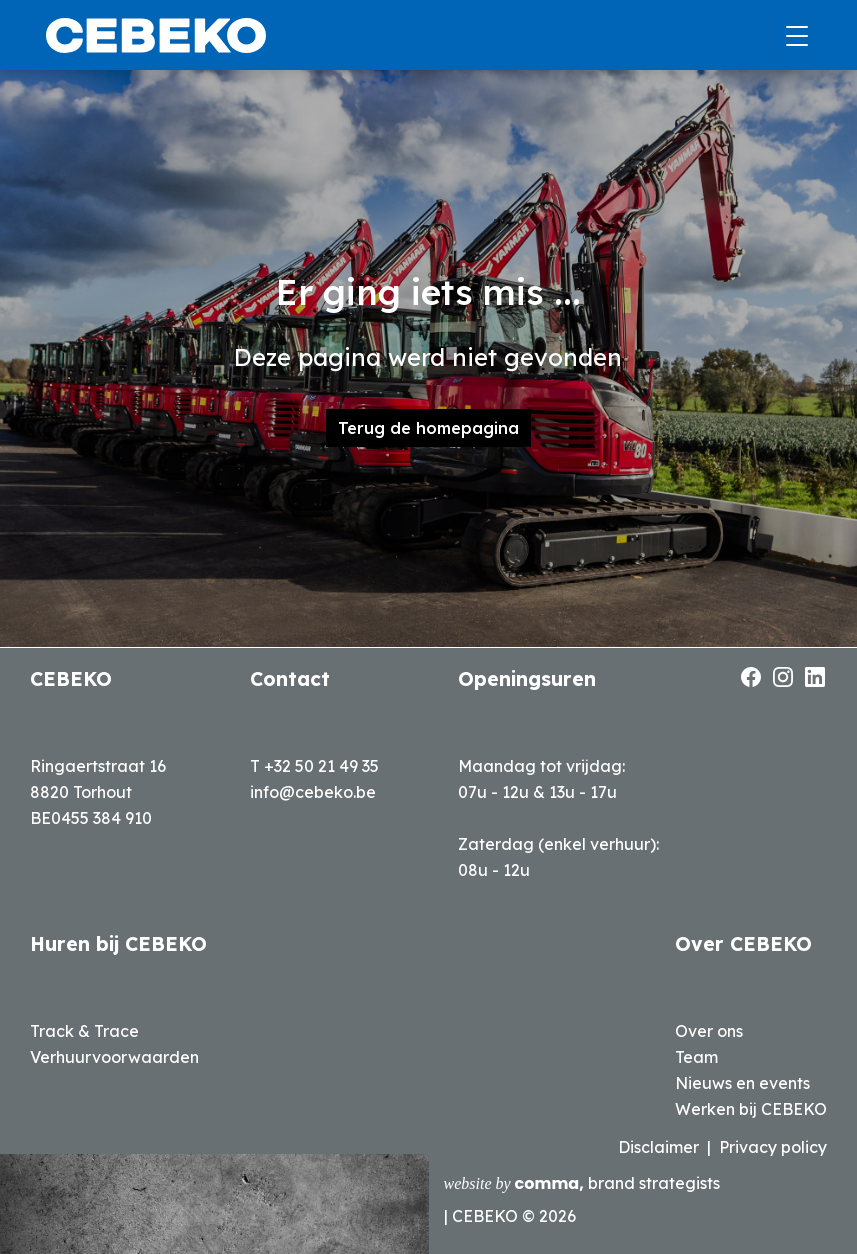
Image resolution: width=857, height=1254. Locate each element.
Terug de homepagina (428, 428)
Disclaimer (658, 1147)
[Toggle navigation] (790, 35)
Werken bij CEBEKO (751, 1109)
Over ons (709, 1031)
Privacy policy (773, 1147)
